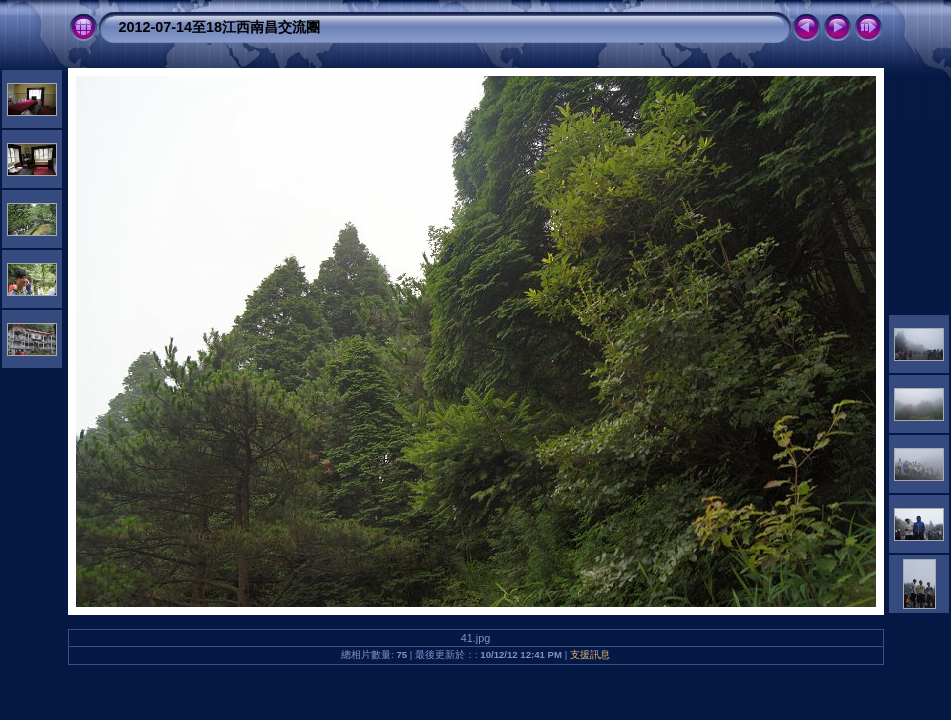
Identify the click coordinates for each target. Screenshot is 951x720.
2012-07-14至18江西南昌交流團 (220, 27)
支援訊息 (590, 654)
